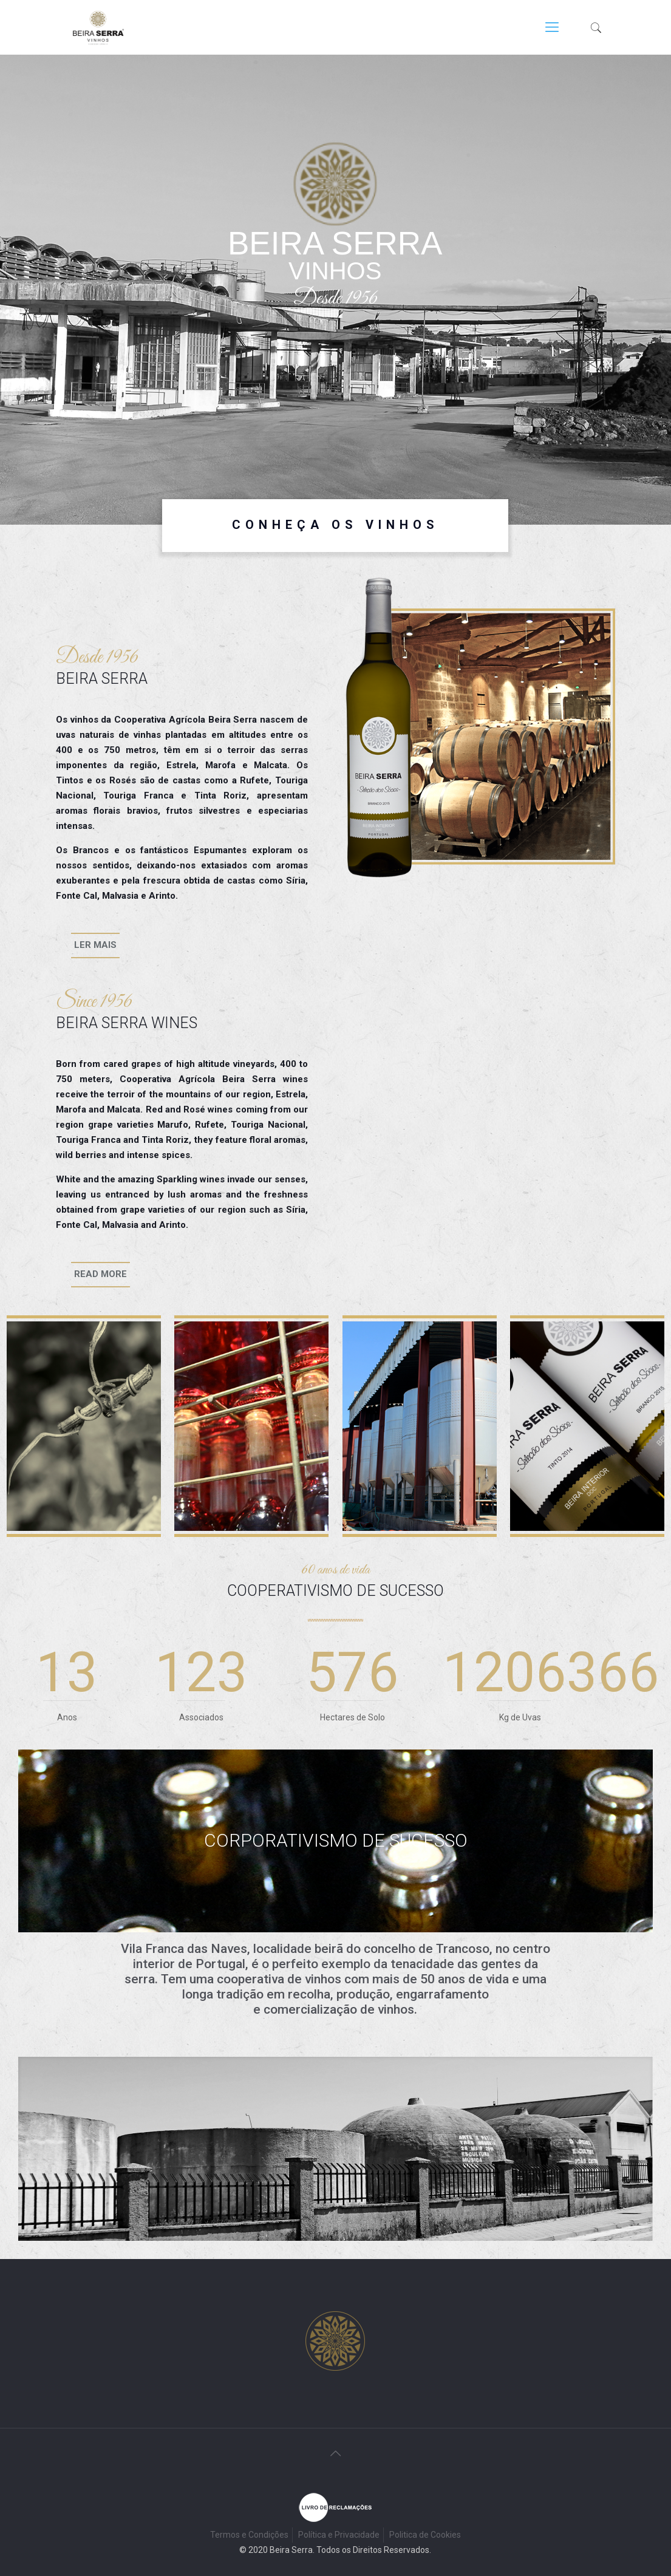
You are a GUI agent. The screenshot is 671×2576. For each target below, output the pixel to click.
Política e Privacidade (339, 2535)
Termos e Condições (249, 2535)
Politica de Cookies (425, 2535)
